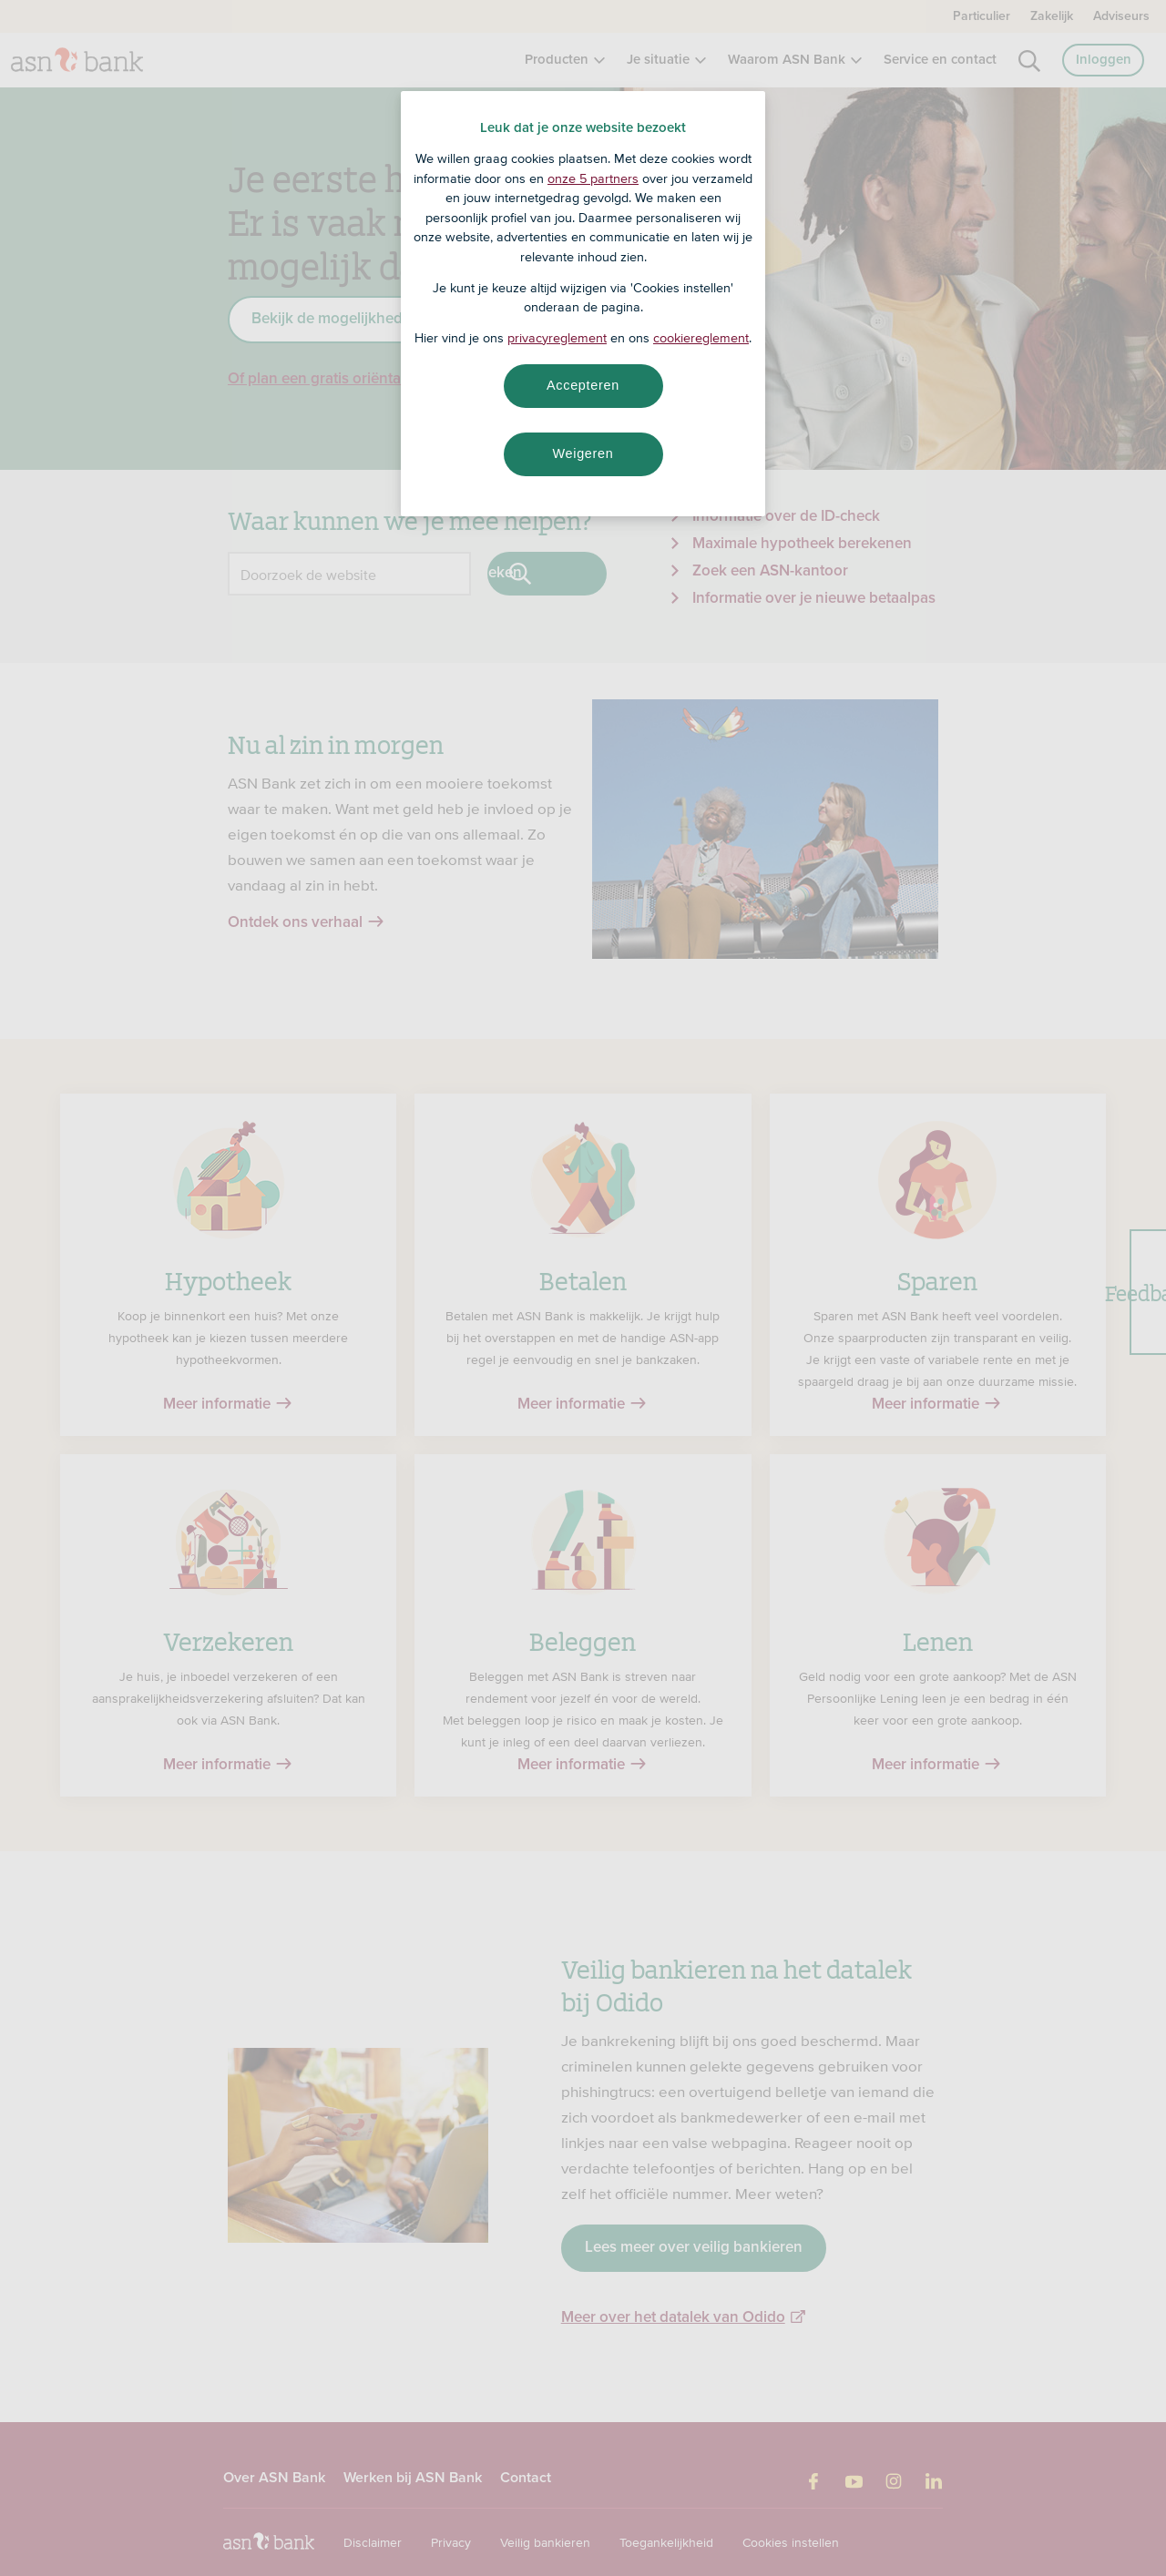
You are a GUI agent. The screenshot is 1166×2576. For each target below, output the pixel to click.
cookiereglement (701, 338)
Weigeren (582, 453)
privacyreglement (557, 338)
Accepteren (583, 385)
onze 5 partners (593, 178)
